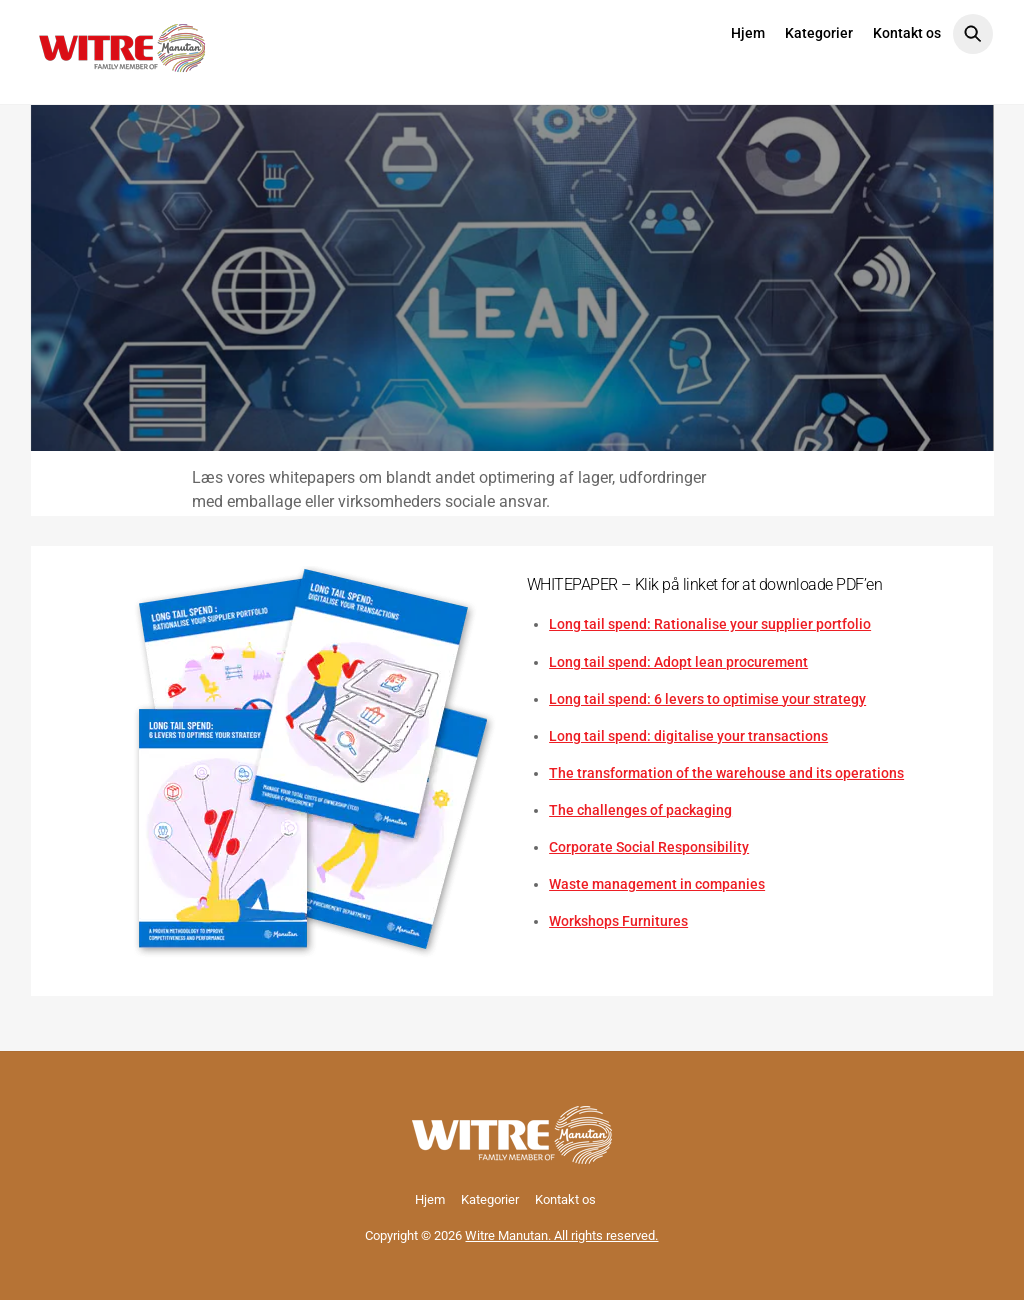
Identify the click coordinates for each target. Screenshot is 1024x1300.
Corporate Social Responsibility (649, 847)
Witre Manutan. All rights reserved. (561, 1235)
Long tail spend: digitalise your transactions (688, 736)
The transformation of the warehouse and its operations (726, 773)
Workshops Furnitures (618, 921)
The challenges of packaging (640, 810)
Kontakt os (907, 33)
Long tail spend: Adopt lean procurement (678, 662)
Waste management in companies (657, 884)
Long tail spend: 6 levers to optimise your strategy (707, 699)
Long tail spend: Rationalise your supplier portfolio (710, 624)
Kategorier (819, 33)
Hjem (748, 33)
